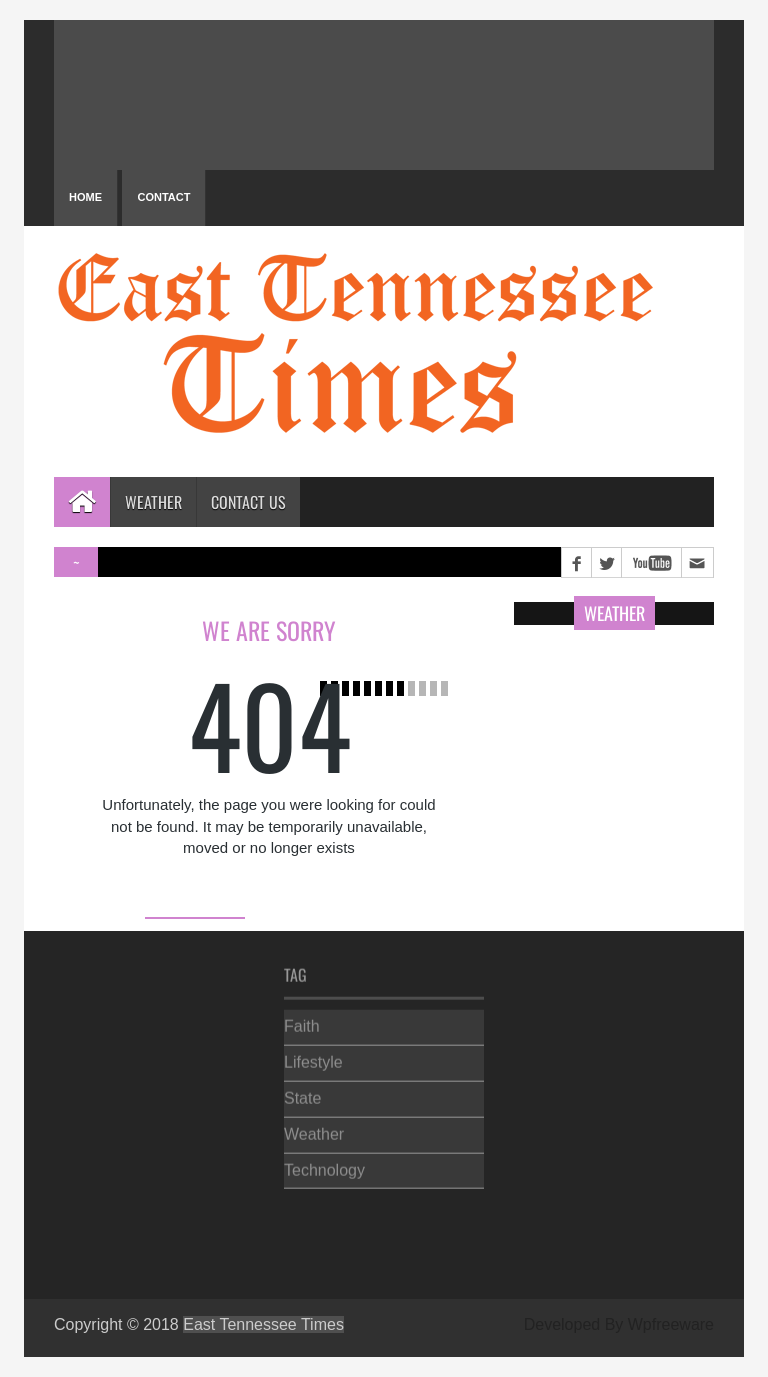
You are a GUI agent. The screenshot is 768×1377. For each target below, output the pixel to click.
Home (85, 197)
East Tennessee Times (263, 1324)
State (302, 1094)
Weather (153, 502)
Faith (302, 1022)
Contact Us (248, 502)
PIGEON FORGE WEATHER (384, 95)
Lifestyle (313, 1058)
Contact (163, 197)
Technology (324, 1165)
